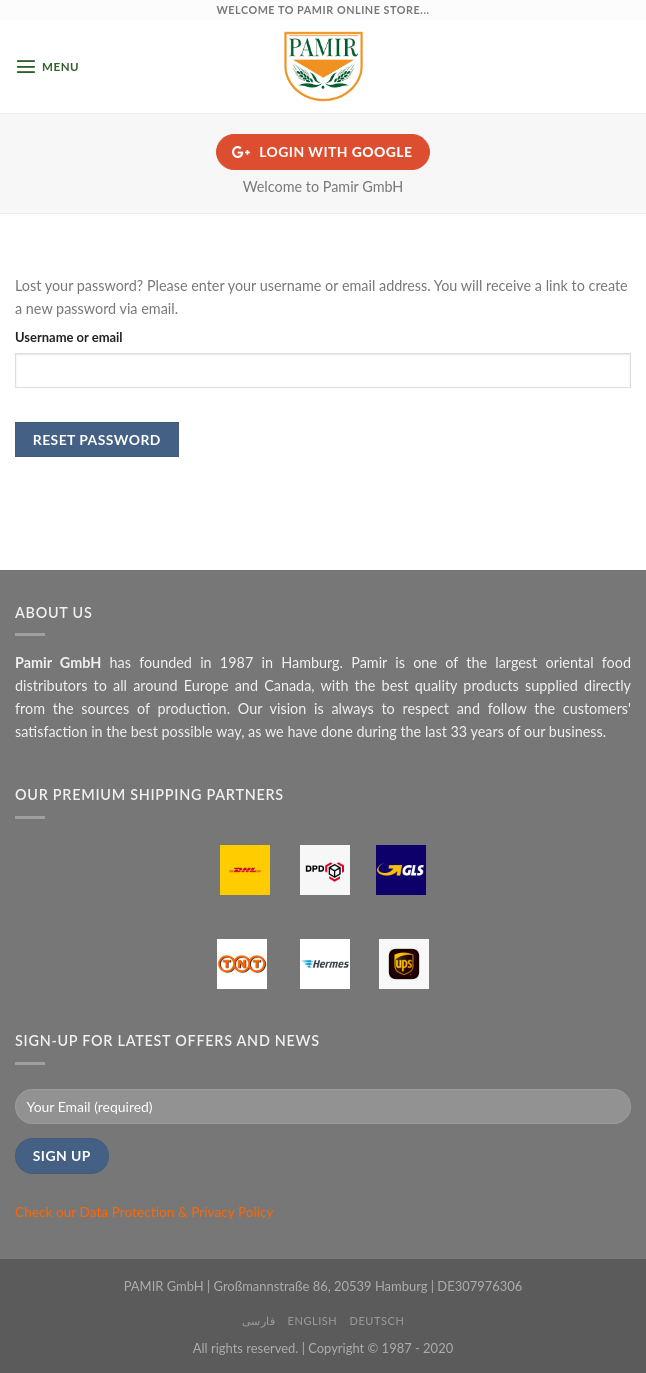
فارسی (259, 1320)
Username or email (69, 337)
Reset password (97, 439)
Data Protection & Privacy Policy (177, 1211)
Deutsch (377, 1320)
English (313, 1320)
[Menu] (47, 66)
